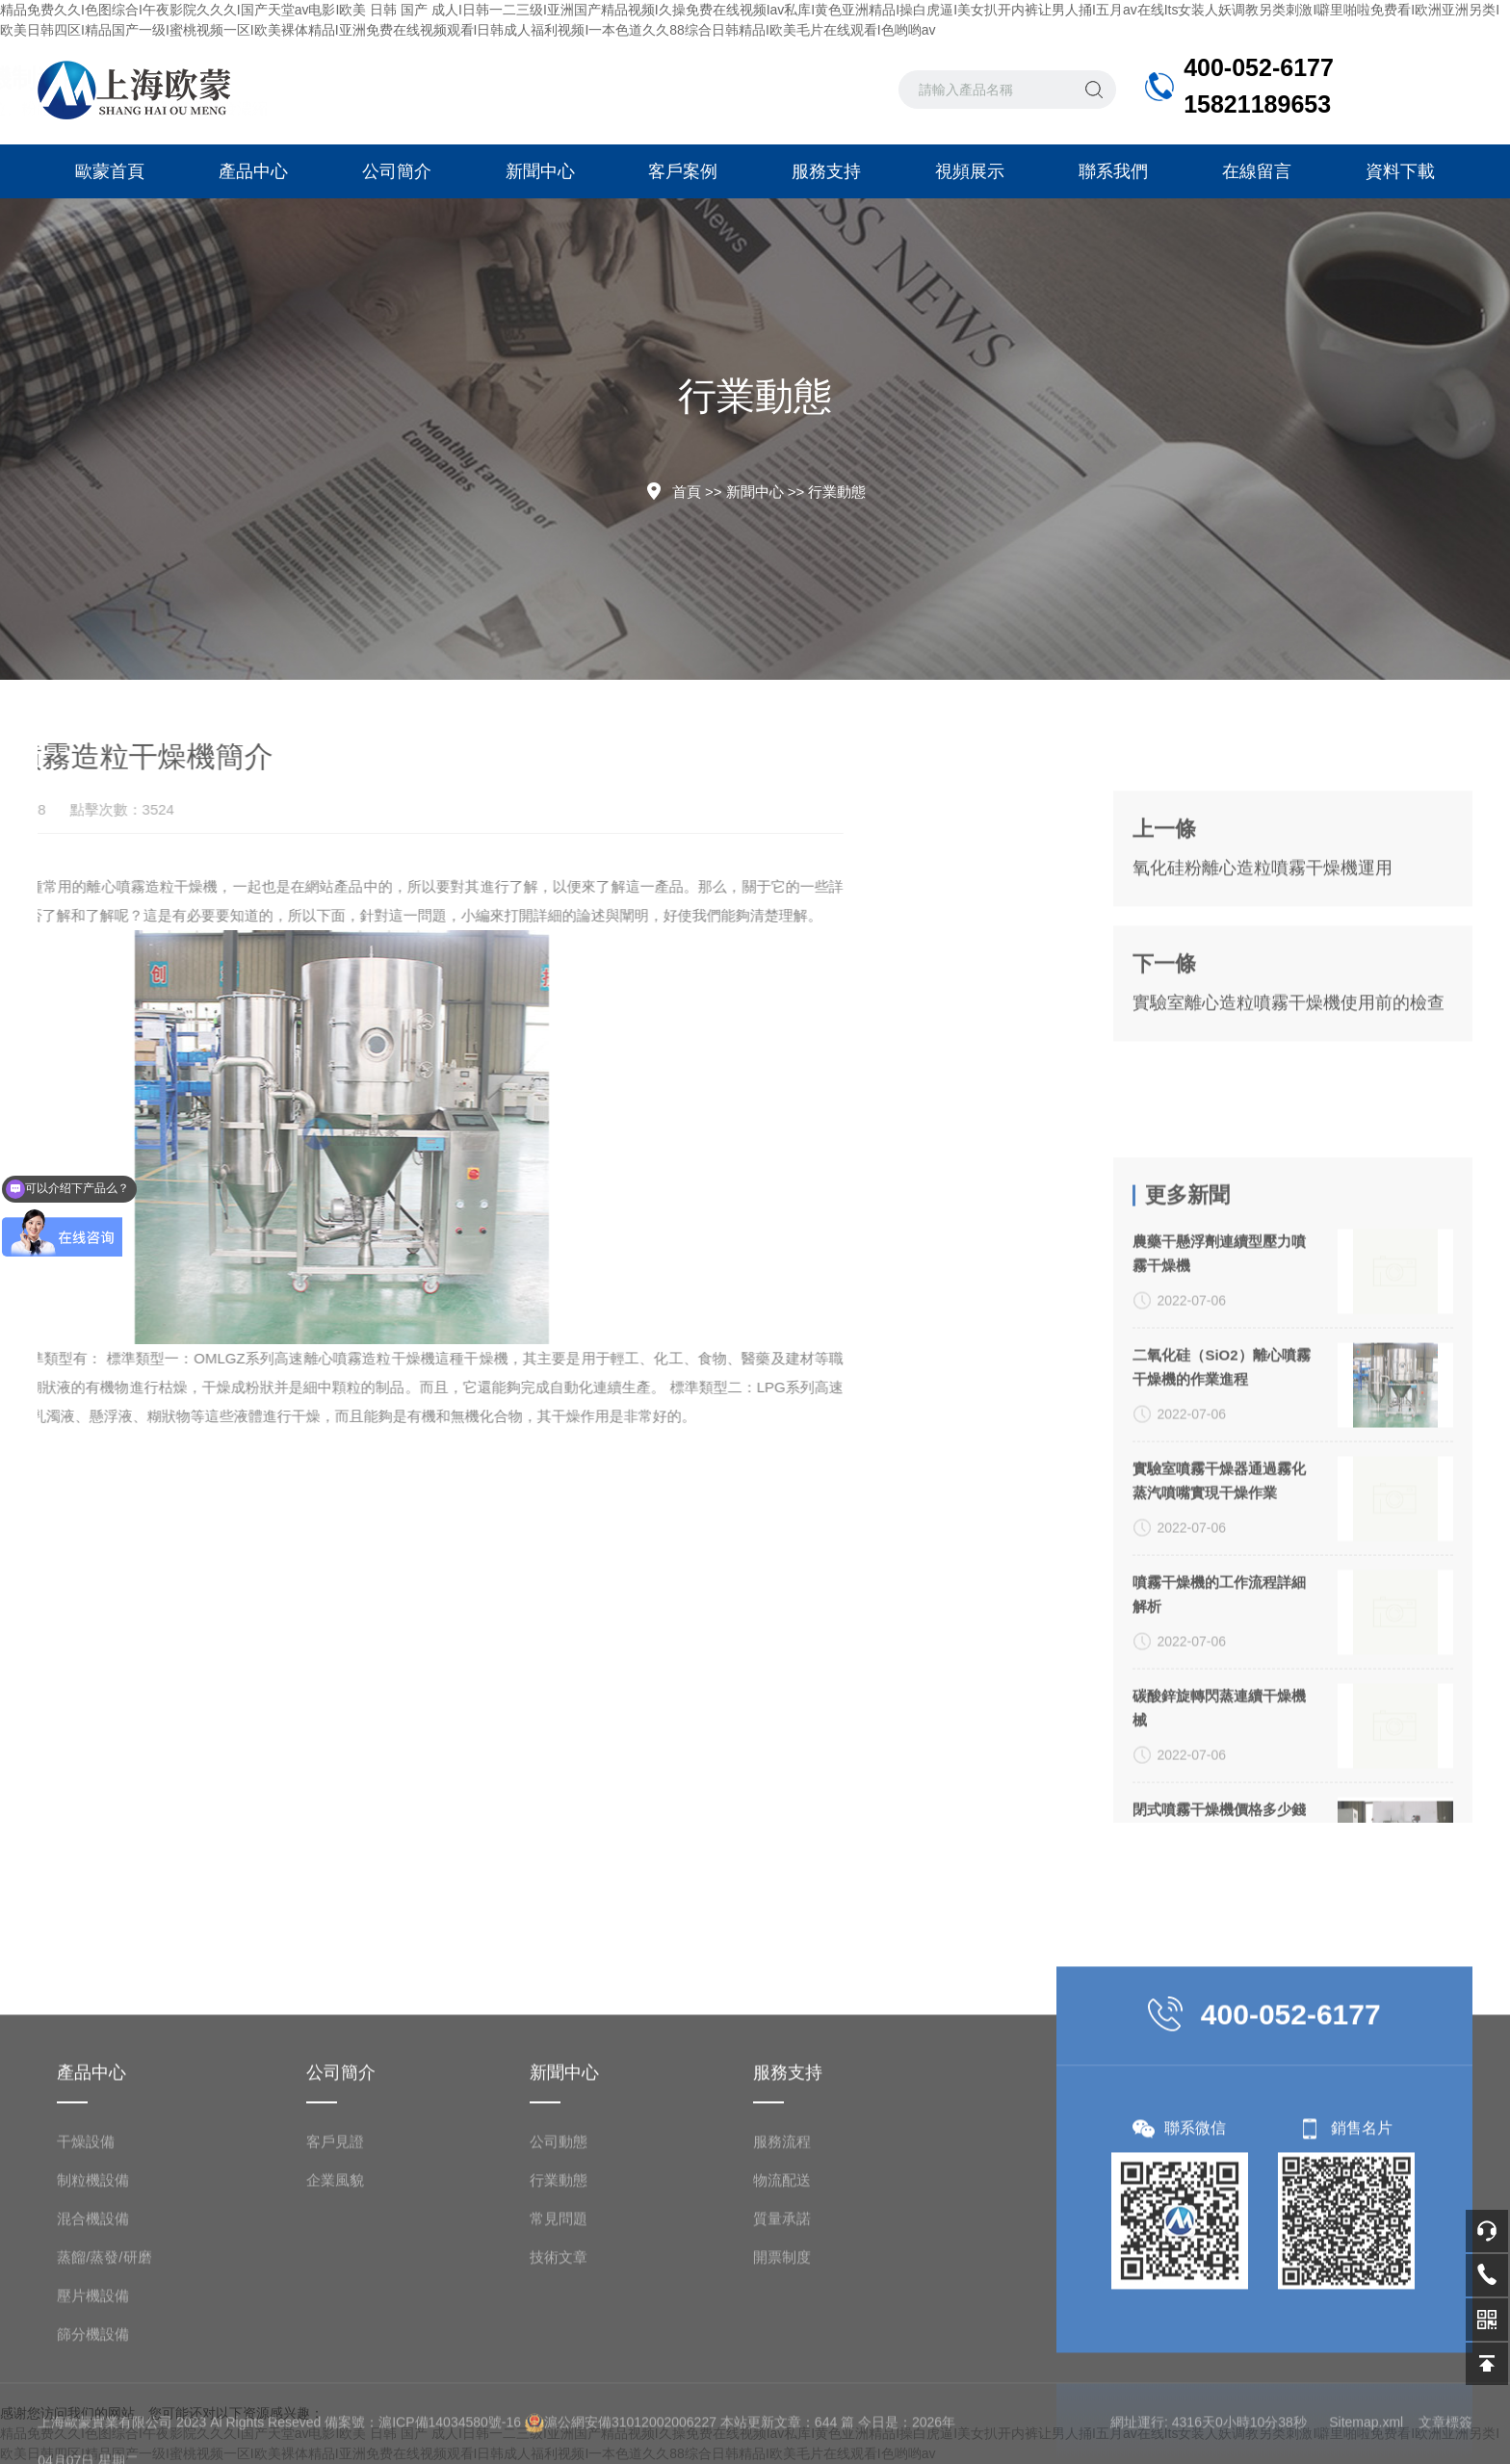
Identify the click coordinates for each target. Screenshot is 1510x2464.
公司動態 (558, 2298)
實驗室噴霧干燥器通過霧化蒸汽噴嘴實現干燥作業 (1219, 1724)
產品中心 (253, 171)
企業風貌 (335, 2336)
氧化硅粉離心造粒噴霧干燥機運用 (1262, 955)
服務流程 (782, 2298)
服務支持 (826, 171)
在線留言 (1256, 171)
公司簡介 (396, 171)
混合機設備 (93, 2375)
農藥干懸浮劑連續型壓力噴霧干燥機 (1219, 1497)
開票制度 (782, 2413)
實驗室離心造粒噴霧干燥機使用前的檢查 (1288, 1090)
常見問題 (558, 2375)
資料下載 (1400, 171)
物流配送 (782, 2336)
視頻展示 (969, 171)
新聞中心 (540, 171)
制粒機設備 (93, 2336)
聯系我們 (1113, 171)
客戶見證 (335, 2298)
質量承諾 (782, 2375)
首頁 (686, 491)
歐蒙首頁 (109, 171)
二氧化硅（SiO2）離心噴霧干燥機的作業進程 (1221, 1611)
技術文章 (558, 2413)
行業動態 (837, 491)
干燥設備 (86, 2298)
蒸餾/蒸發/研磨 (104, 2413)
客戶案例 (682, 171)
